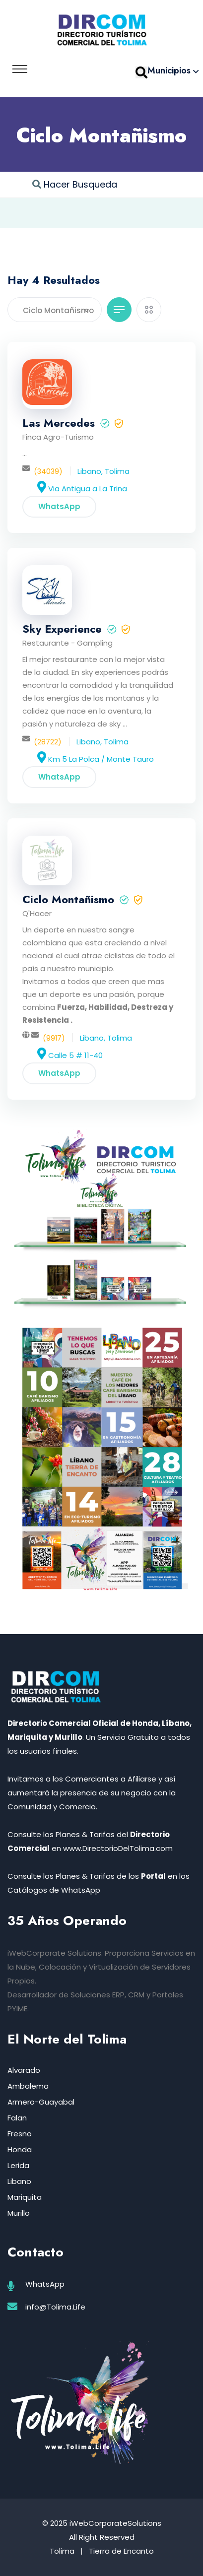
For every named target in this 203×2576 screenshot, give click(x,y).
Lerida (18, 2165)
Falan (17, 2118)
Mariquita (24, 2197)
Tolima (62, 2551)
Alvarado (23, 2070)
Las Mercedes (58, 422)
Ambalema (28, 2086)
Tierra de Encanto (121, 2551)
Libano (19, 2181)
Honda (19, 2149)
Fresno (19, 2133)
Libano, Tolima (103, 471)
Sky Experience (62, 628)
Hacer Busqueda (80, 184)
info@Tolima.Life (55, 2307)
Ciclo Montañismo (68, 899)
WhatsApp (59, 506)
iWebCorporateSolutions (115, 2523)
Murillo (18, 2213)
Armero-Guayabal (40, 2102)
